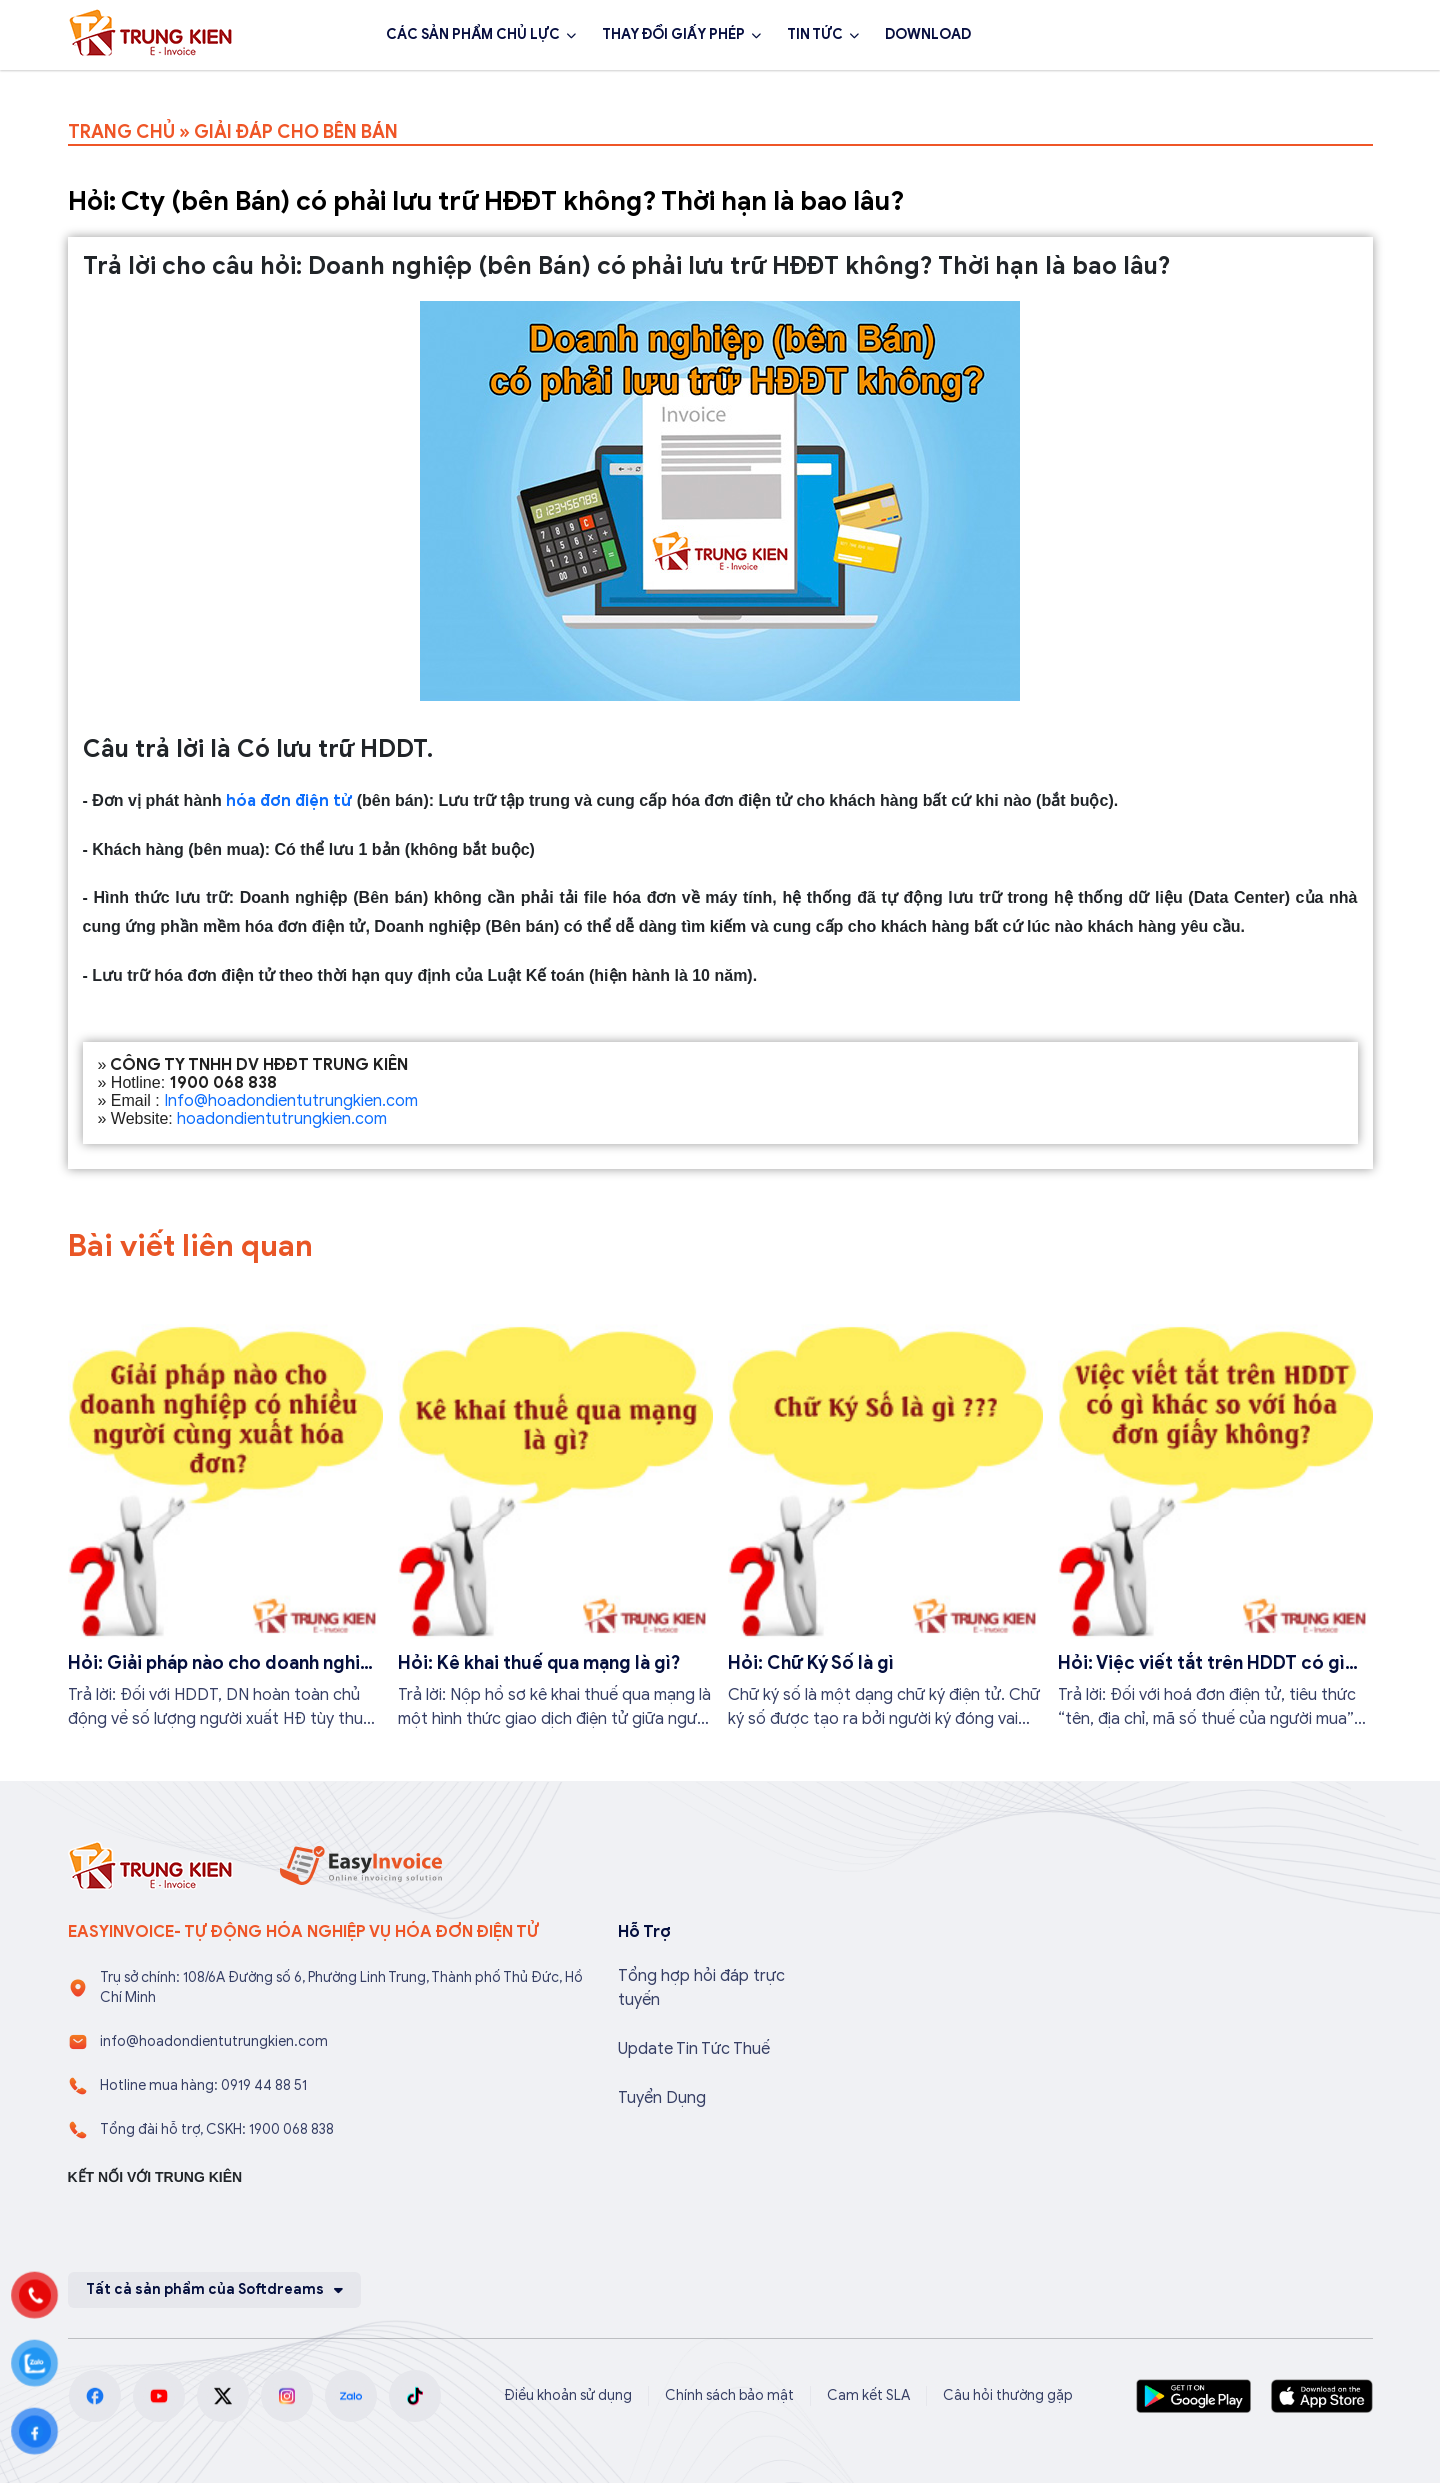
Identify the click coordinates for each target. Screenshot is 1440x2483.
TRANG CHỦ (121, 132)
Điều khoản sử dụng (568, 2395)
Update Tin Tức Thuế (694, 2049)
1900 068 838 (1175, 35)
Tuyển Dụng (662, 2098)
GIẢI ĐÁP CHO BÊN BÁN (296, 132)
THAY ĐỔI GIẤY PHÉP (673, 34)
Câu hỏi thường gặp (1008, 2395)
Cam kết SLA (868, 2395)
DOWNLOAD (928, 34)
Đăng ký (1318, 35)
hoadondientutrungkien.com (282, 1119)
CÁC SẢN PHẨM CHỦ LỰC (473, 34)
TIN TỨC (815, 34)
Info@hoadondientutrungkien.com (291, 1101)
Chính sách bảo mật (729, 2395)
